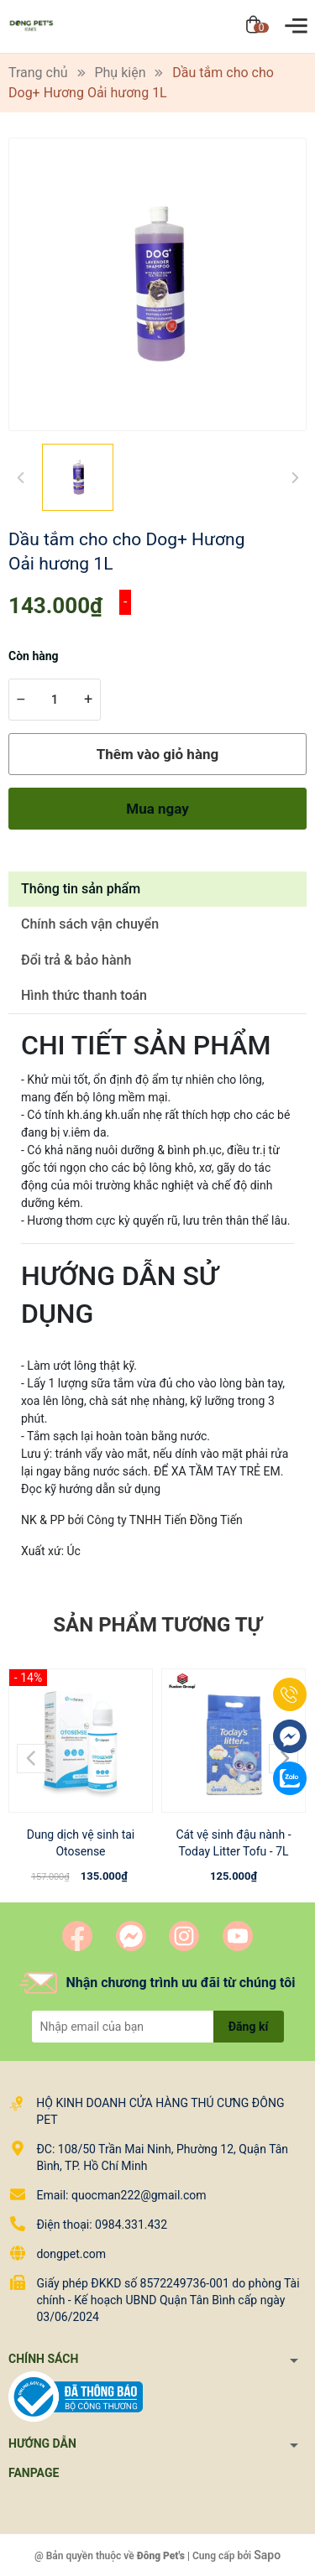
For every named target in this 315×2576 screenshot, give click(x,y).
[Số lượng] (54, 700)
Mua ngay (157, 808)
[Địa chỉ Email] (158, 2027)
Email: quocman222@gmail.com (121, 2195)
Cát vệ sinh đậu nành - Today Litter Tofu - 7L (233, 1843)
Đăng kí (248, 2026)
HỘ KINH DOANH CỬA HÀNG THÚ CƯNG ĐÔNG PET (160, 2111)
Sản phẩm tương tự (157, 1625)
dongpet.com (71, 2254)
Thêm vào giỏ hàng (157, 754)
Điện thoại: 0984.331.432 (101, 2224)
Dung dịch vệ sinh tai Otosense (81, 1843)
